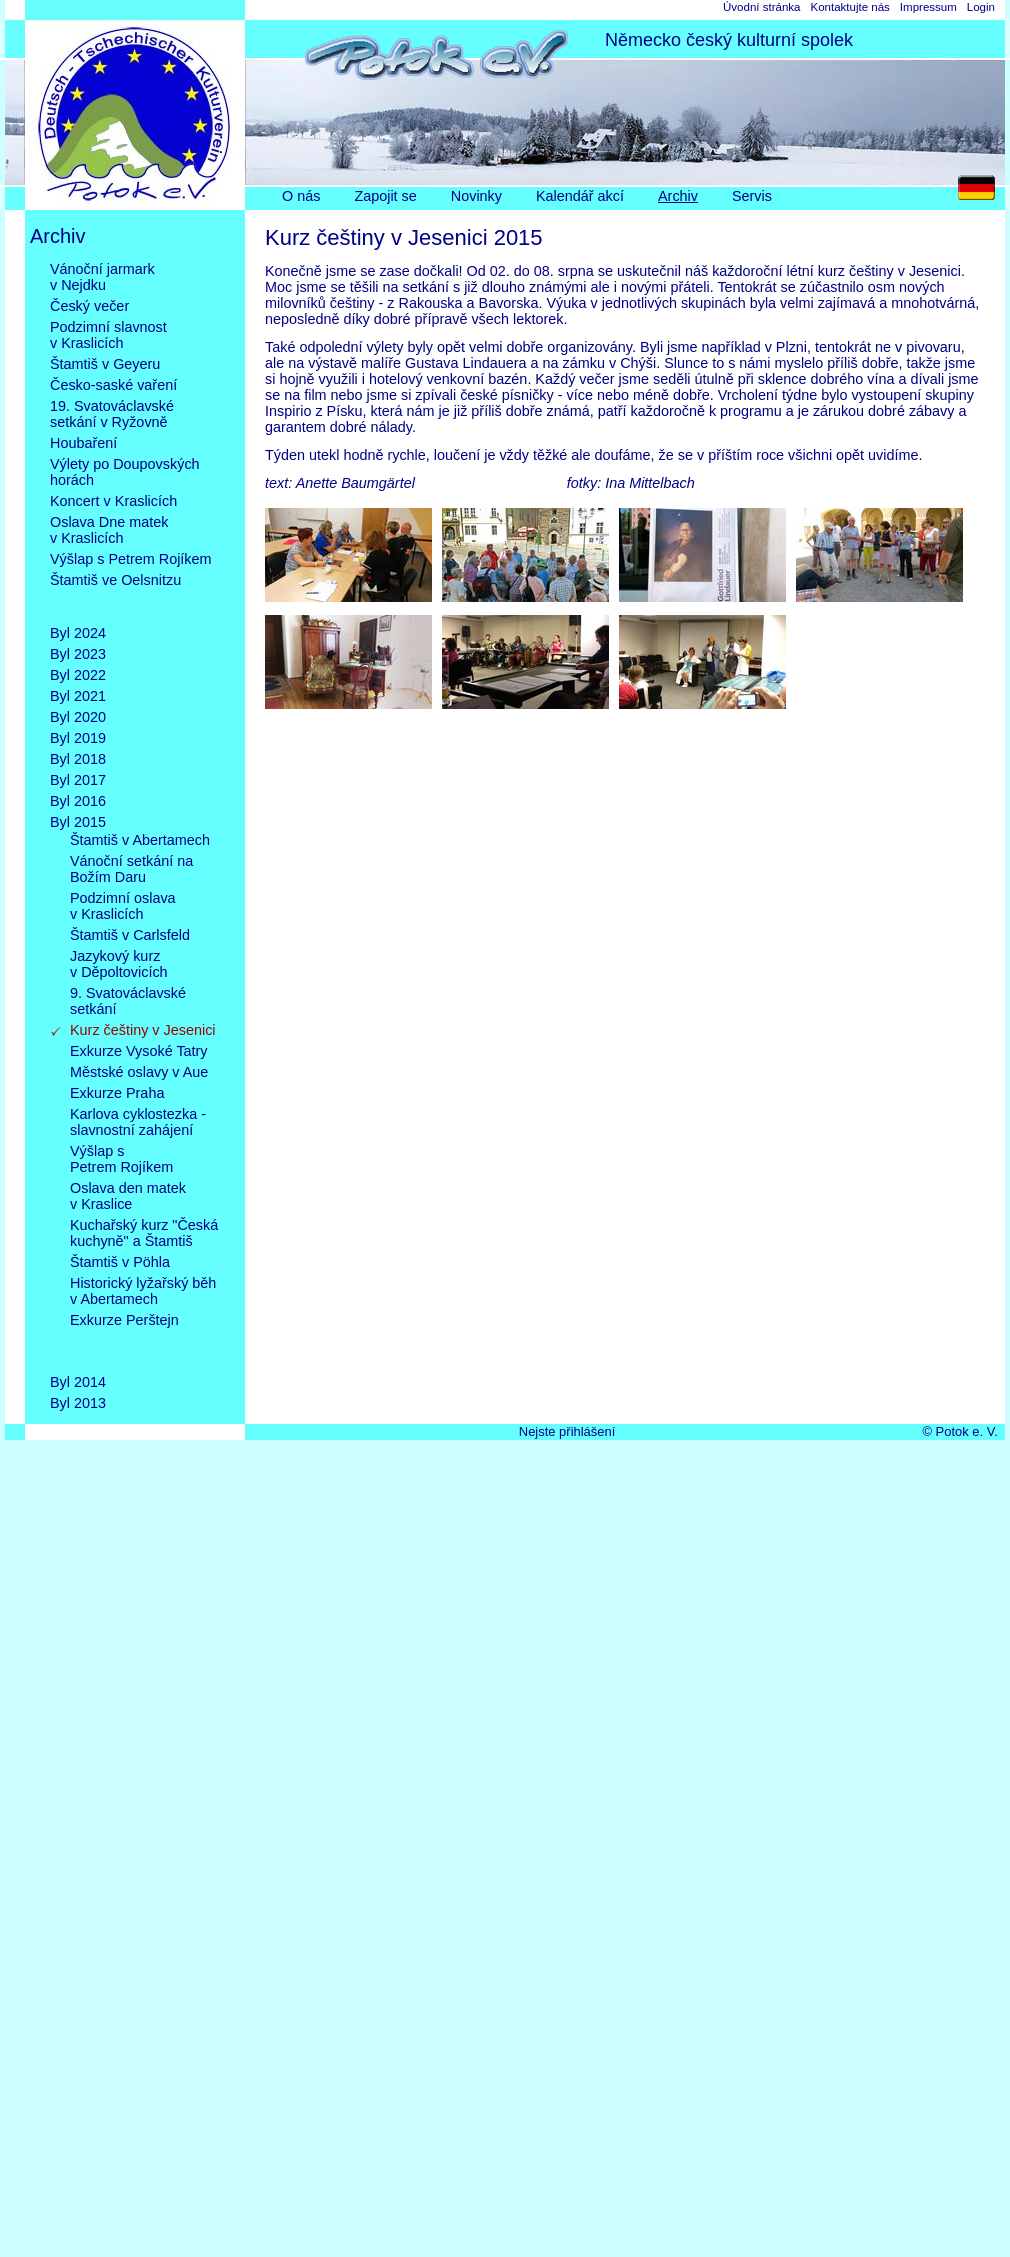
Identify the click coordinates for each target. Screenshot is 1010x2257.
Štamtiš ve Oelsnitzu (115, 596)
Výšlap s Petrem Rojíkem (131, 559)
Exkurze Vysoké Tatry (139, 1051)
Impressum (928, 7)
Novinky (476, 196)
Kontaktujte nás (849, 7)
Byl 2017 (78, 780)
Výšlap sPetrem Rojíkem (121, 1159)
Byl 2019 (78, 738)
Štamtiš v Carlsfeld (130, 935)
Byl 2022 (78, 675)
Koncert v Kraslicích (113, 501)
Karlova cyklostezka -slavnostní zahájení (138, 1122)
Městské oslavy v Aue (139, 1072)
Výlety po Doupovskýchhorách (125, 472)
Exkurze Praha (117, 1093)
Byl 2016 (78, 801)
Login (981, 7)
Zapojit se (385, 196)
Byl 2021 (78, 696)
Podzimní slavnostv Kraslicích (108, 335)
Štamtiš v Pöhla (120, 1262)
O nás (301, 196)
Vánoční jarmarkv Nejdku (102, 277)
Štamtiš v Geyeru (105, 364)
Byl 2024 (78, 633)
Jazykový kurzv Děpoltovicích (119, 964)
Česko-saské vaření (113, 385)
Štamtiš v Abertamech (140, 840)
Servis (752, 196)
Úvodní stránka (761, 7)
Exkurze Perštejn (124, 1336)
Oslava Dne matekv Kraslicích (109, 530)
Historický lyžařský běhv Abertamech (143, 1291)
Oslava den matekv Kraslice (128, 1196)
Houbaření (83, 443)
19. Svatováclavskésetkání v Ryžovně (112, 414)
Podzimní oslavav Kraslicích (123, 906)
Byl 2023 (78, 654)
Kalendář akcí (580, 196)
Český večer (89, 306)
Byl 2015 (78, 822)
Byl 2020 (78, 717)
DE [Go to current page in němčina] (981, 192)
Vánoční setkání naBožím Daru (131, 869)
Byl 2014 (78, 1382)
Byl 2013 (78, 1403)
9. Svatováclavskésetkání (128, 1001)
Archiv (678, 196)
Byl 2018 (78, 759)
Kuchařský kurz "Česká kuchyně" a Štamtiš (144, 1233)
